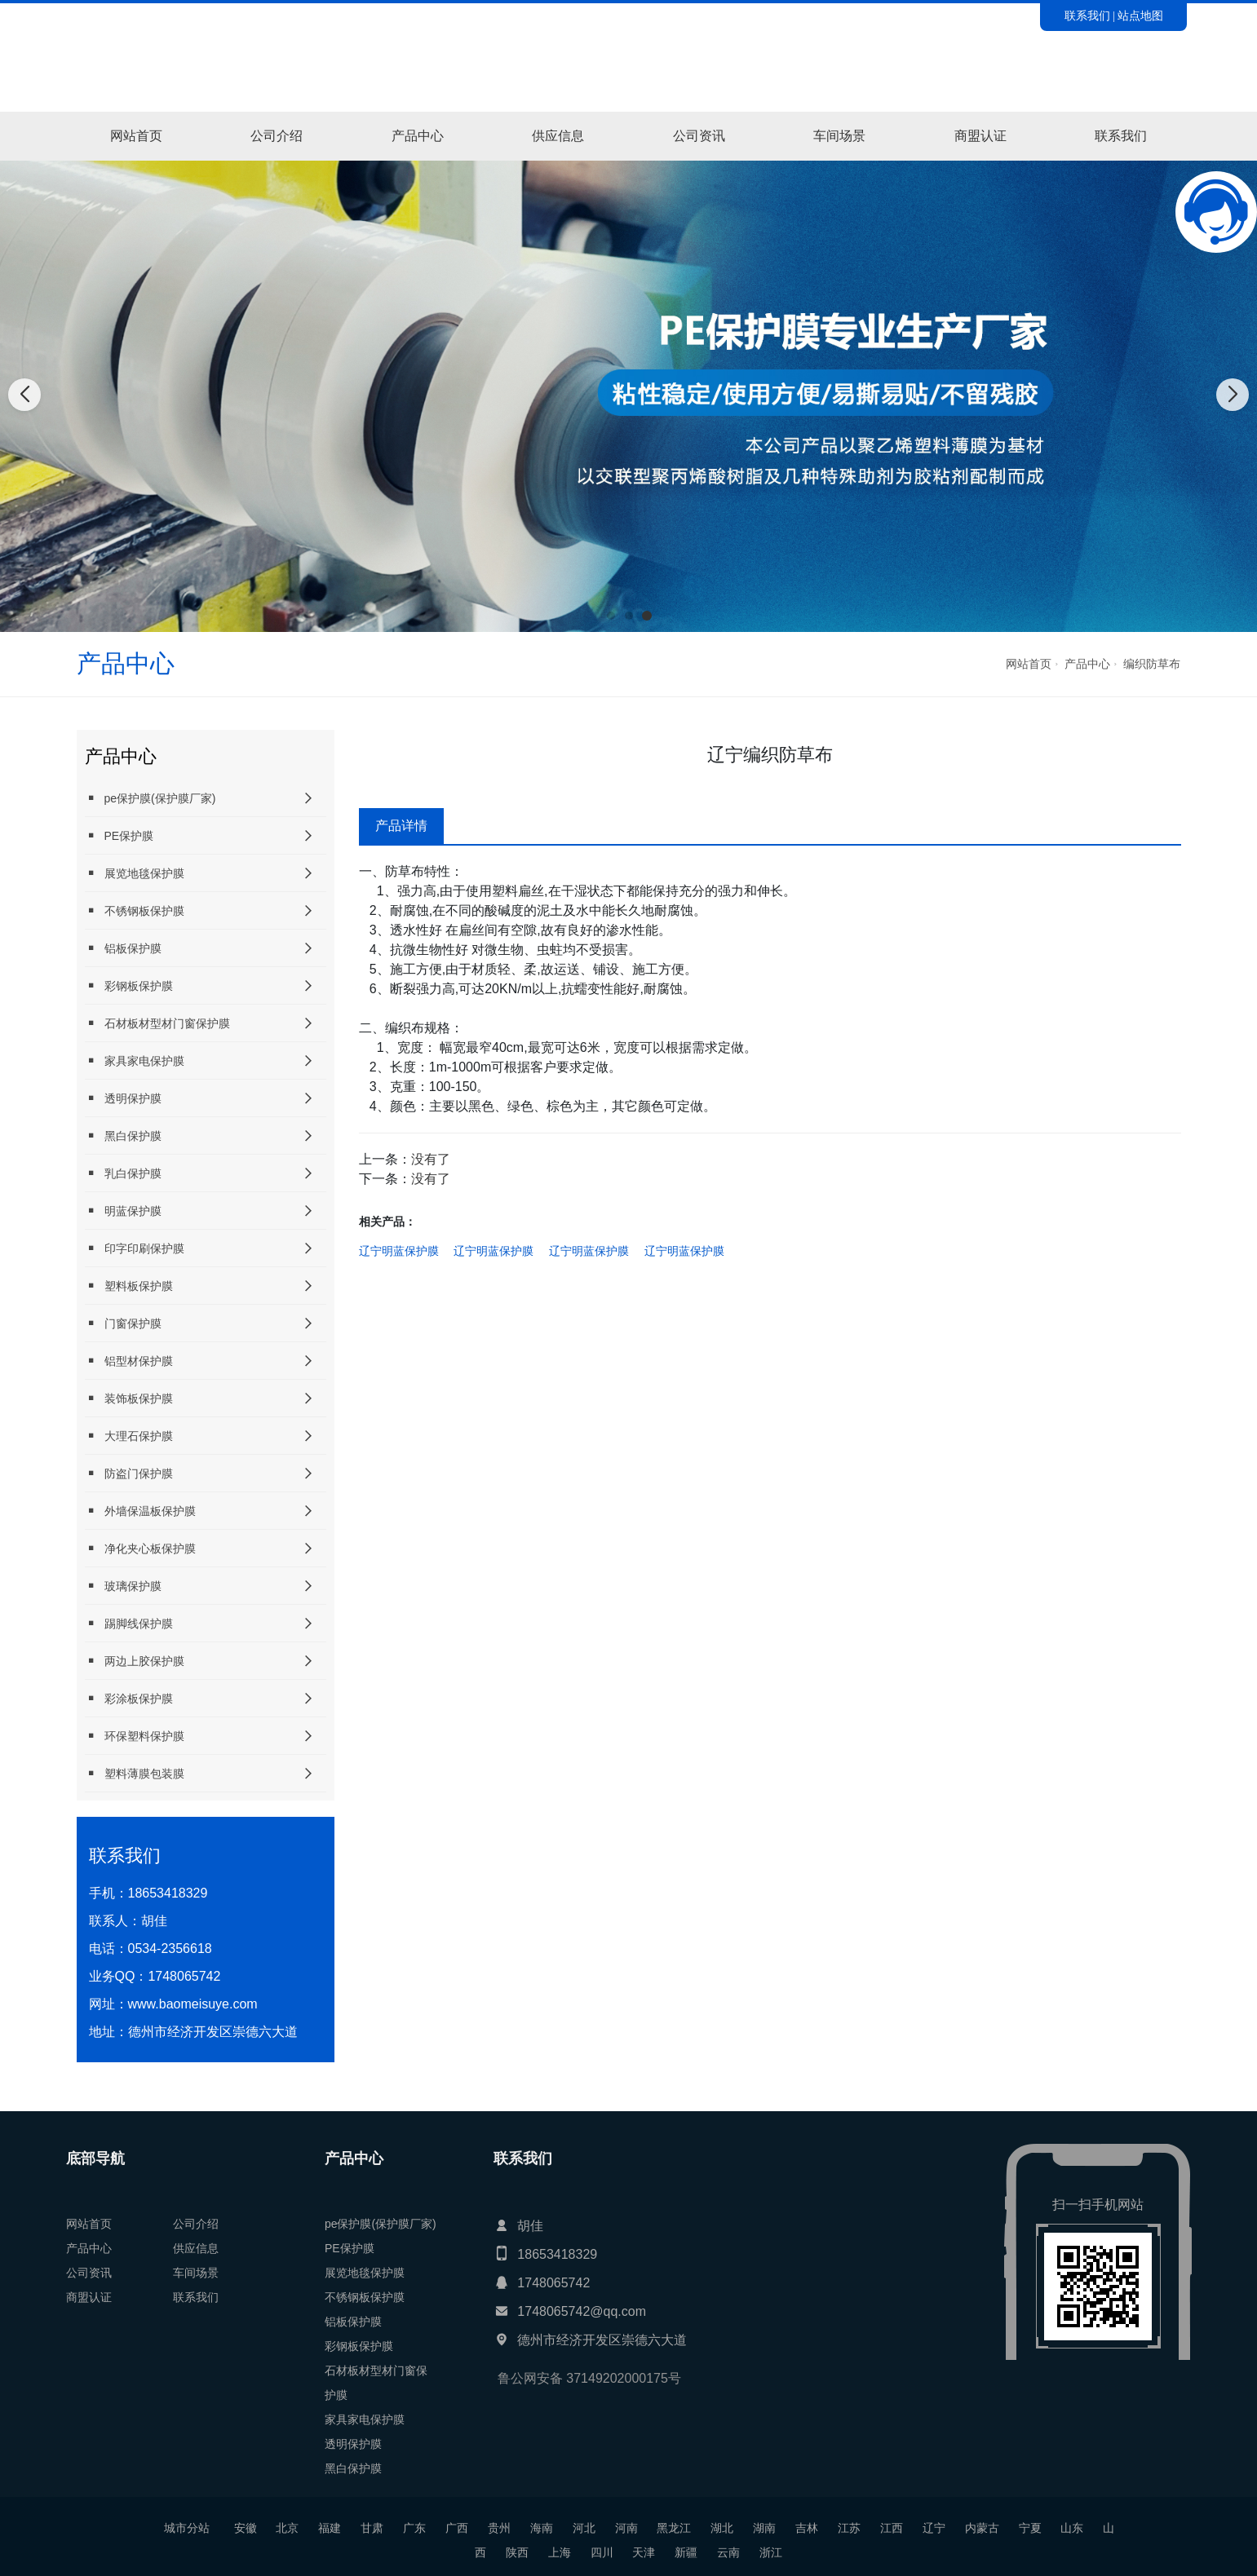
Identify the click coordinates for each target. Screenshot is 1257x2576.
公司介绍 (276, 136)
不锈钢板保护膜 (134, 910)
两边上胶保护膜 (134, 1661)
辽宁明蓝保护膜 (399, 1250)
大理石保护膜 (129, 1436)
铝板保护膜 (123, 948)
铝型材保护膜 (129, 1361)
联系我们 (1087, 15)
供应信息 (558, 136)
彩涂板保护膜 (129, 1698)
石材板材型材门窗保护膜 (157, 1023)
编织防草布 (1151, 663)
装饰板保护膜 (129, 1398)
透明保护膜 (123, 1098)
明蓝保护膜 (123, 1210)
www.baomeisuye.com (193, 2004)
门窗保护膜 (123, 1323)
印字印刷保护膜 (134, 1248)
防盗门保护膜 (129, 1473)
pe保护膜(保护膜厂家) (150, 798)
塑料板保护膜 (129, 1285)
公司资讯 (699, 136)
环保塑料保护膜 (134, 1736)
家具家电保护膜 (134, 1060)
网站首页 (136, 136)
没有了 (430, 1159)
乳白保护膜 (123, 1173)
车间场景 (839, 136)
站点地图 (1140, 15)
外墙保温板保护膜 (140, 1511)
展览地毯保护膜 (134, 873)
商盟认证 (980, 136)
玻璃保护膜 (123, 1586)
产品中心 (418, 136)
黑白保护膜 (123, 1135)
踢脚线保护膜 (129, 1623)
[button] (611, 616)
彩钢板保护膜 (129, 985)
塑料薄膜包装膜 (134, 1773)
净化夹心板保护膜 (140, 1548)
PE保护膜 (119, 835)
